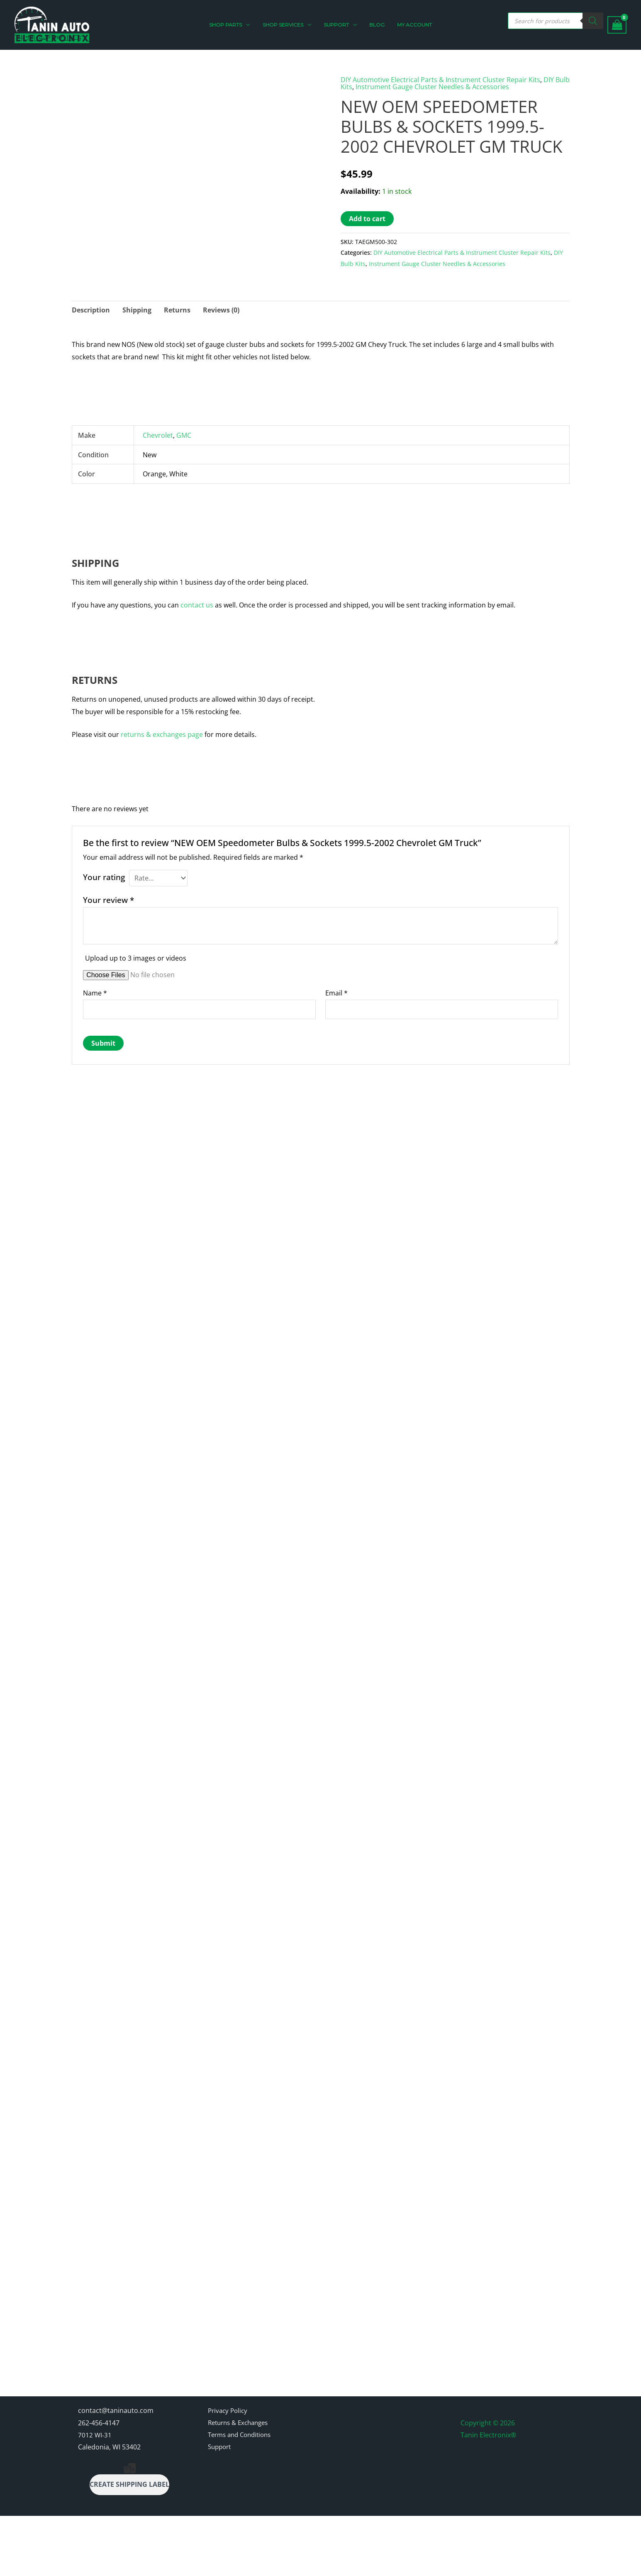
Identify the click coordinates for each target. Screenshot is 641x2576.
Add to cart (367, 218)
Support (221, 2507)
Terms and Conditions (242, 2494)
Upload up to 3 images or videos (135, 958)
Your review (108, 899)
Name (95, 992)
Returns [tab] (177, 309)
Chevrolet (158, 434)
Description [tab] (91, 309)
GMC (183, 434)
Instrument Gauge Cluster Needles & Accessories (432, 86)
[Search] (593, 20)
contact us (196, 604)
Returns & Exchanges (241, 2482)
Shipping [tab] (136, 309)
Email (336, 992)
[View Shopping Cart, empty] (616, 25)
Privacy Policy (229, 2470)
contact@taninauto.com (116, 2470)
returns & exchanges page (162, 734)
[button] (250, 24)
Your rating (104, 876)
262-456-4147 (98, 2482)
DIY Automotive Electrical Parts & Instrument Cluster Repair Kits (440, 79)
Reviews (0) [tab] (221, 309)
